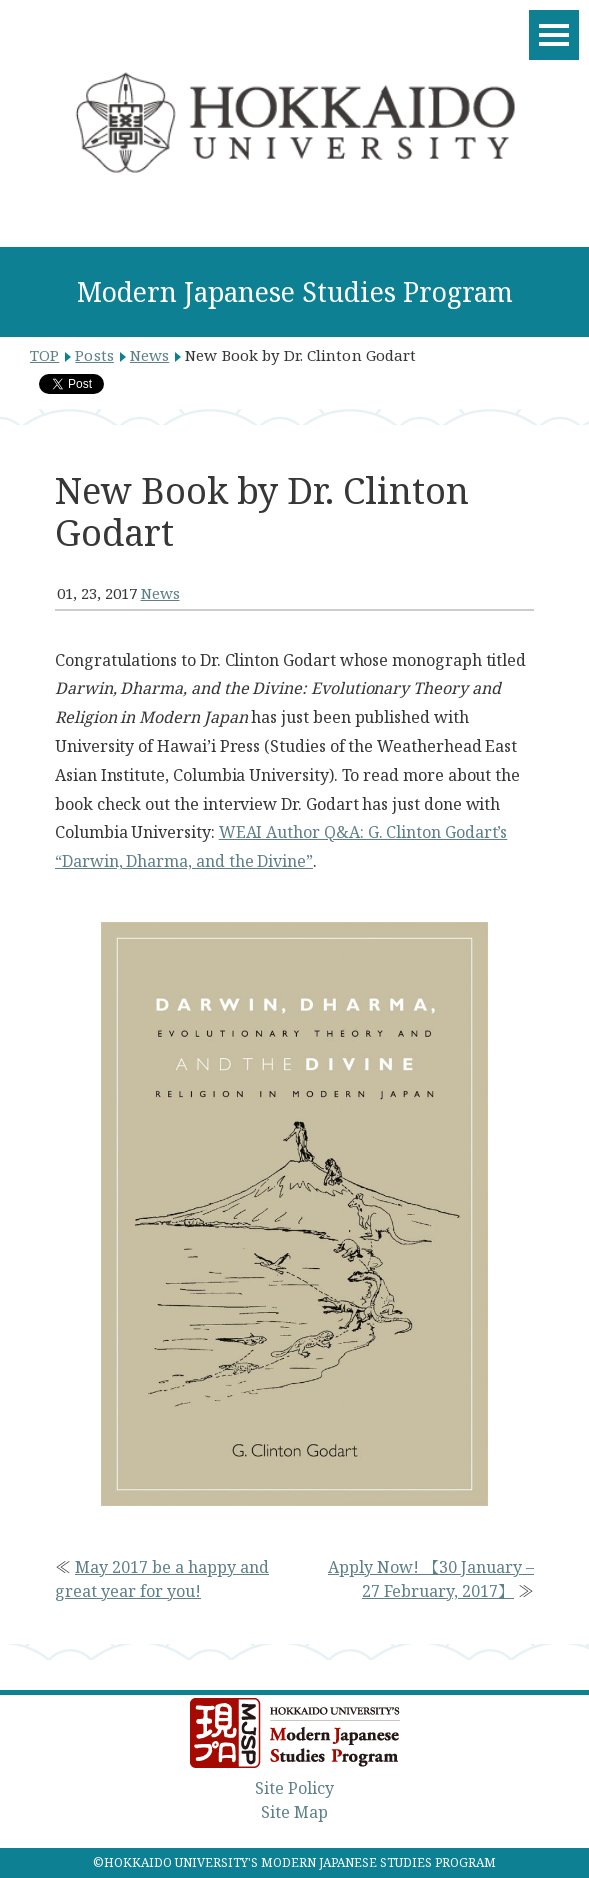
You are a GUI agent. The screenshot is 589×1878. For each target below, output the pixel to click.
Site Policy (294, 1788)
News (149, 355)
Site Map (294, 1812)
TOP (44, 355)
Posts (94, 355)
